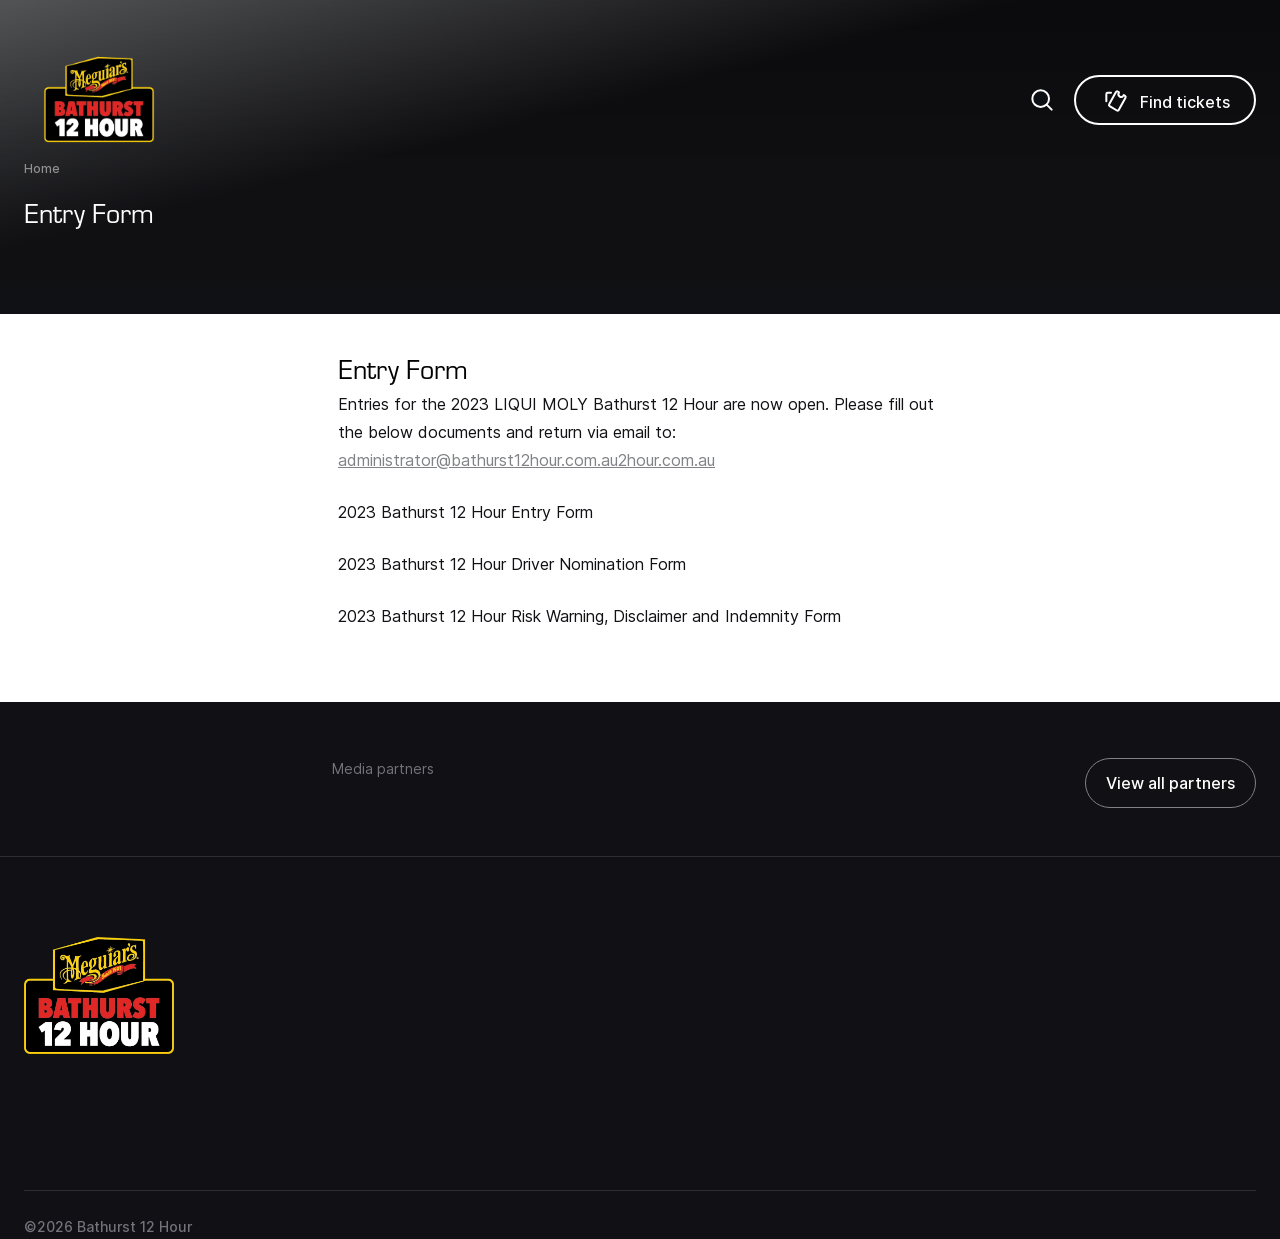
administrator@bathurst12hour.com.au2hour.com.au (526, 460)
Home (42, 168)
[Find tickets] (1165, 100)
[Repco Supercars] (125, 99)
